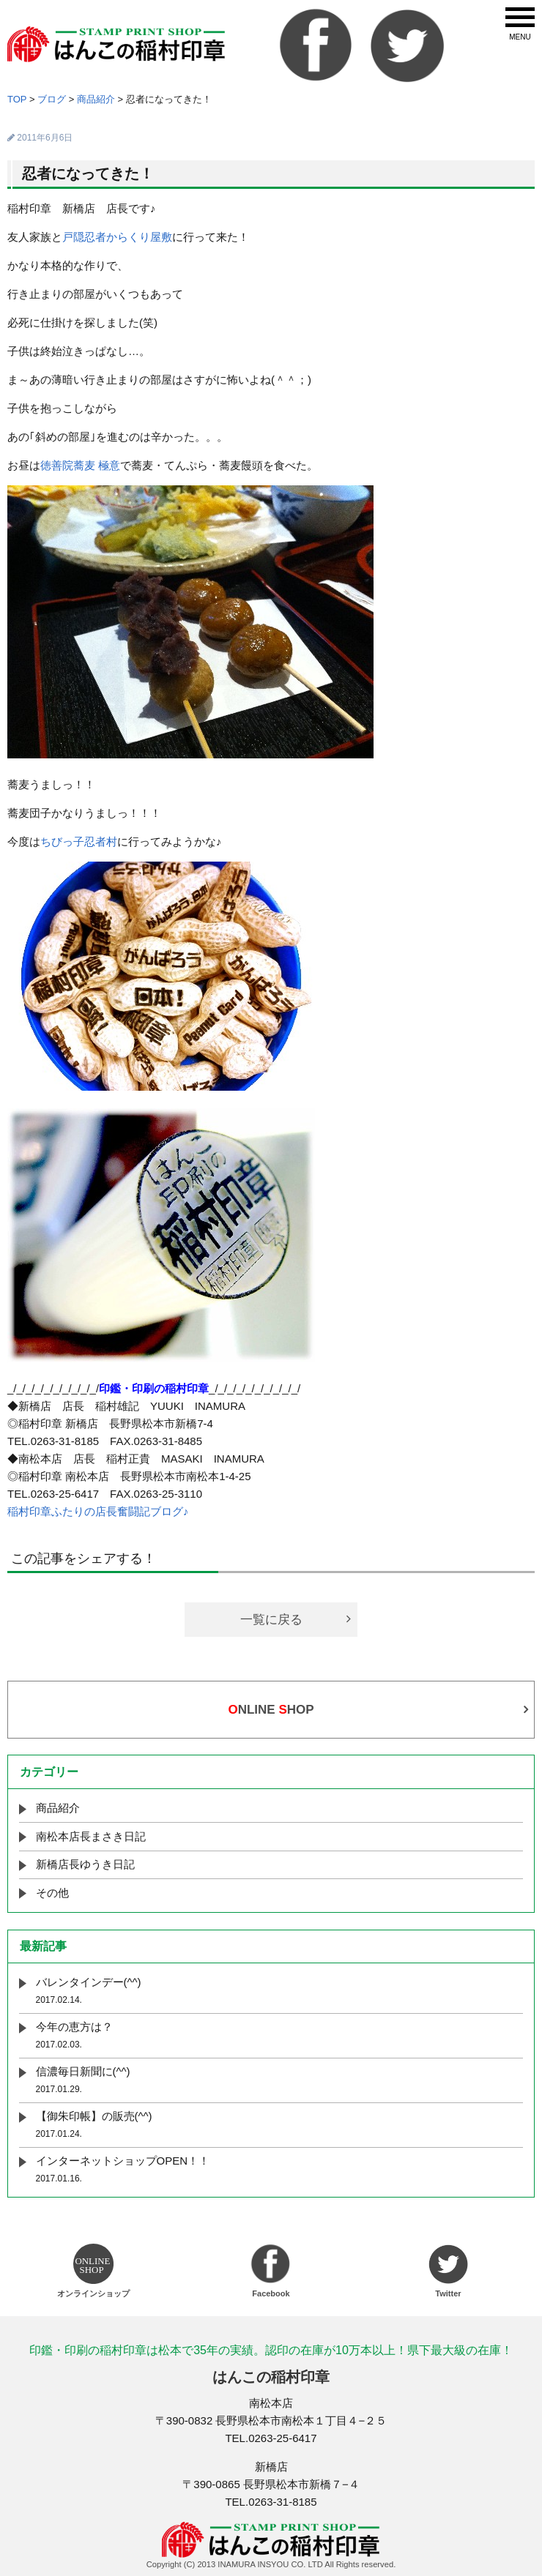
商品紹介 (58, 1808)
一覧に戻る (271, 1620)
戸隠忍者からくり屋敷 (117, 237)
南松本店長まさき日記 (91, 1836)
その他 (52, 1892)
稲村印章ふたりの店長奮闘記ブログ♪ (98, 1511)
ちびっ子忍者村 (78, 841)
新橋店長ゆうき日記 (85, 1864)
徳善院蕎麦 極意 (80, 465)
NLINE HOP (270, 1710)
